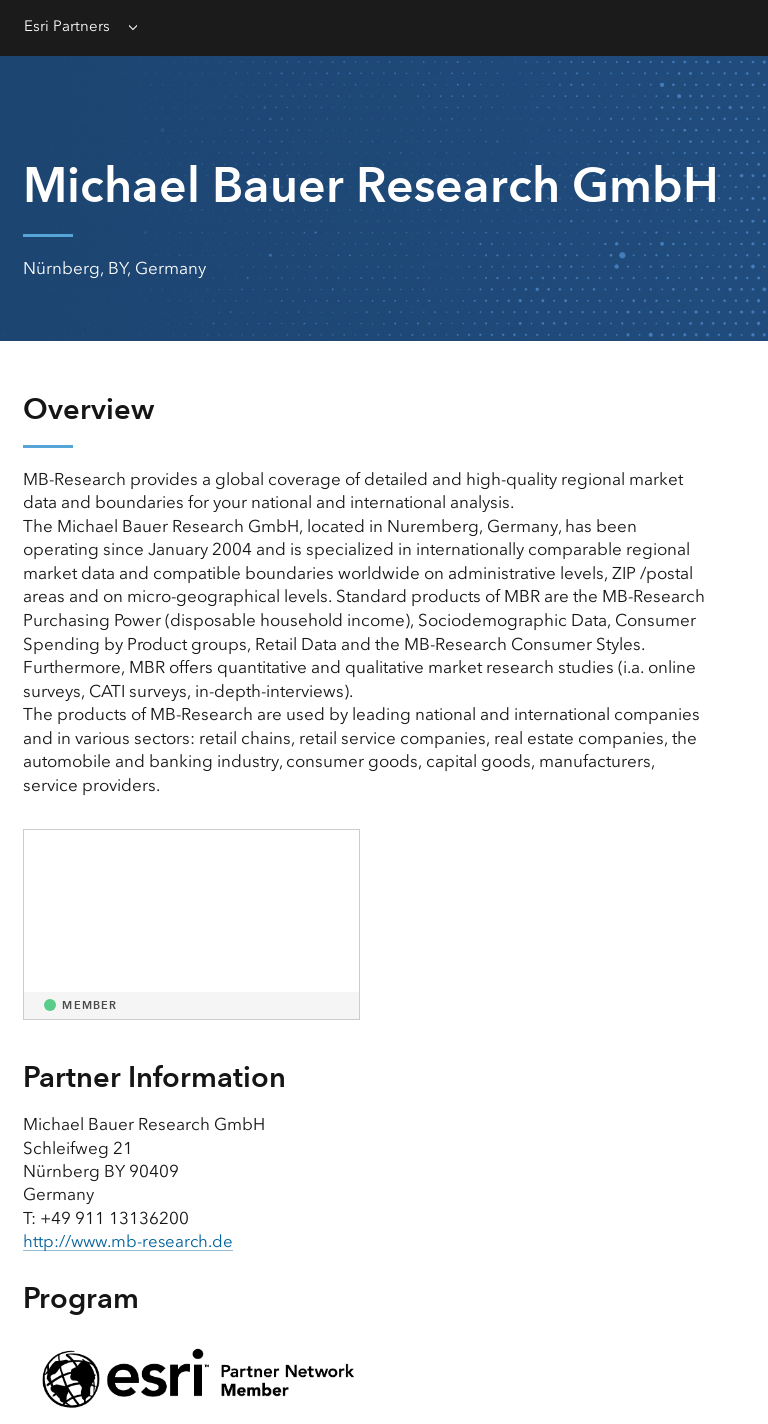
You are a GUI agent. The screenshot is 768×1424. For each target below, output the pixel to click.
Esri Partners (67, 26)
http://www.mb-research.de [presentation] (130, 1241)
